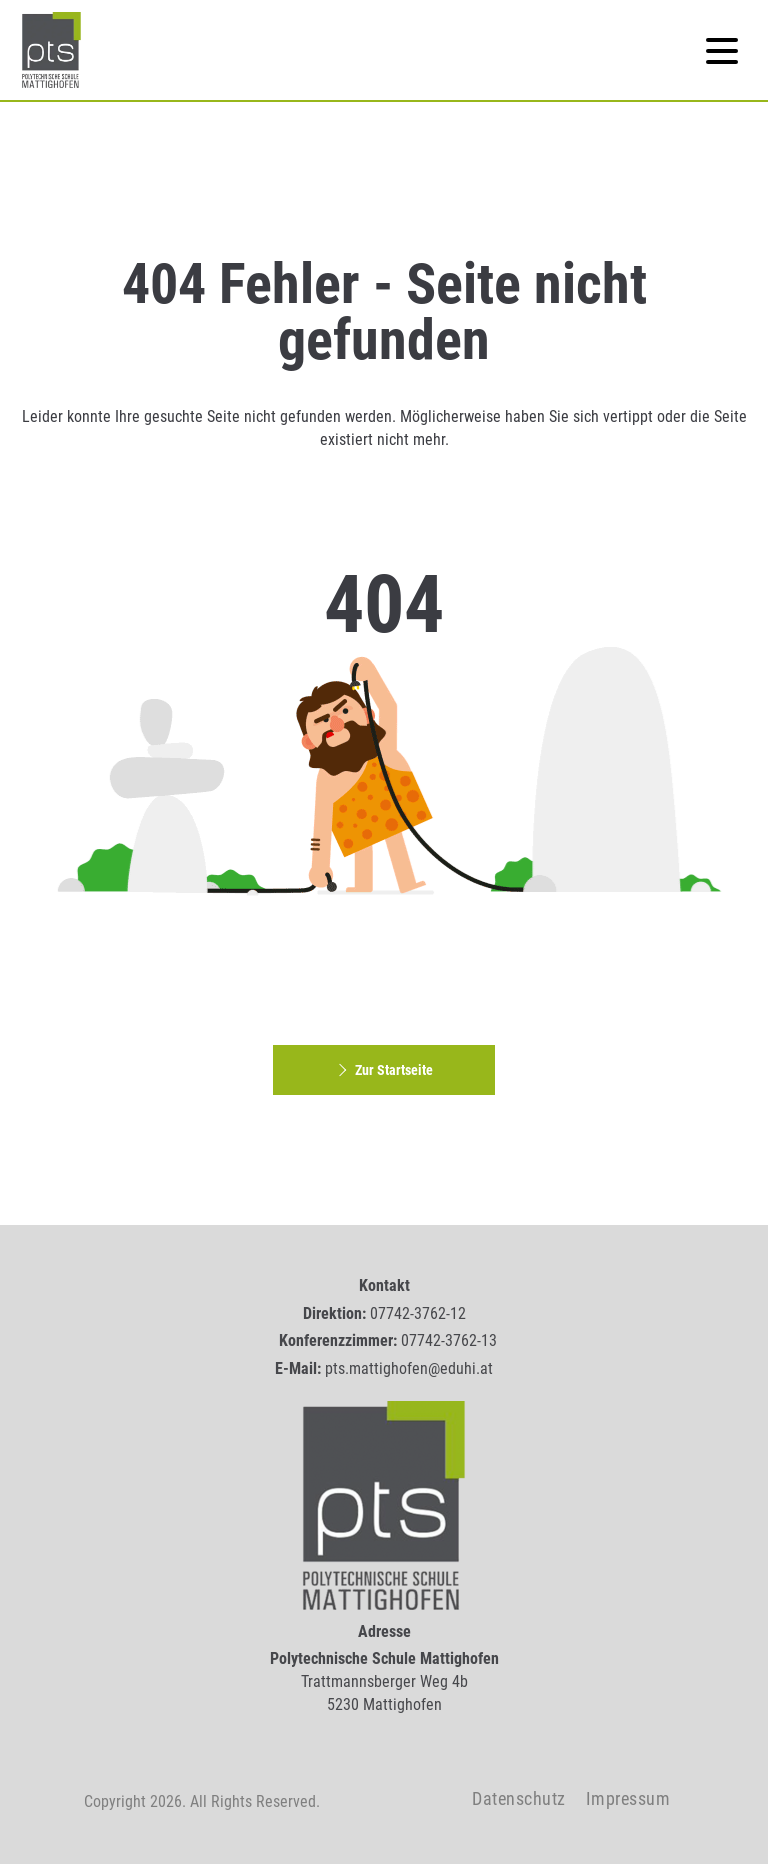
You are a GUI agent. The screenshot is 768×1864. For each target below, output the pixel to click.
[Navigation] (722, 50)
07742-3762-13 (449, 1340)
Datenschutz (519, 1798)
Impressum (628, 1798)
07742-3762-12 (418, 1313)
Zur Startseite (383, 1070)
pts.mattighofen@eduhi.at (409, 1368)
